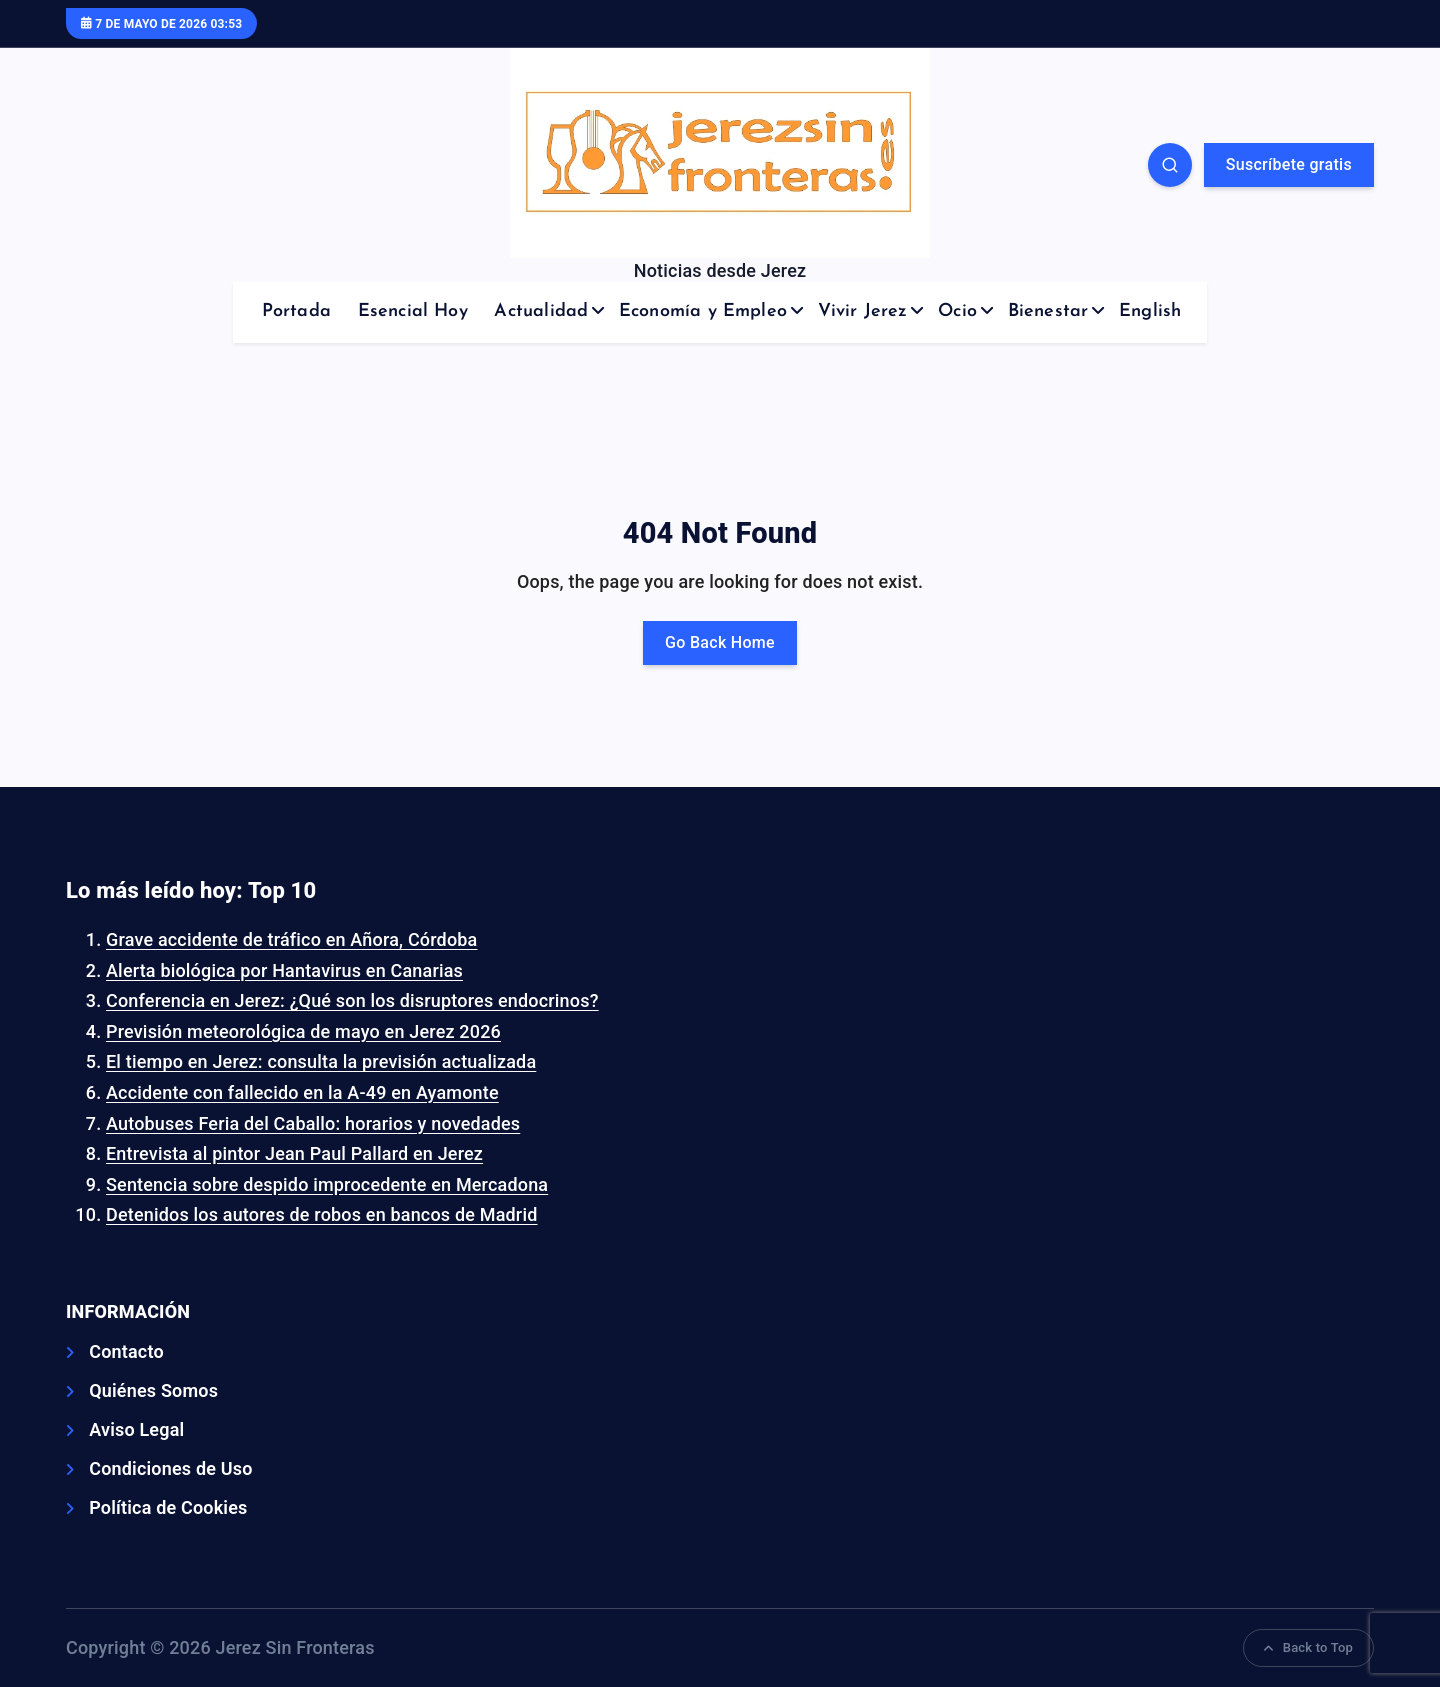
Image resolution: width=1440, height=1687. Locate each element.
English (1150, 311)
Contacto (126, 1351)
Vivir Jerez (863, 311)
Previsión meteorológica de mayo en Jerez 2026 (303, 1031)
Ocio (957, 311)
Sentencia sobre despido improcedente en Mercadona (327, 1184)
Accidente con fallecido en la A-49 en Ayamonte (302, 1092)
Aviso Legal (136, 1429)
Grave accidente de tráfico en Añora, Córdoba (291, 939)
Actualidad (541, 311)
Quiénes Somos (153, 1390)
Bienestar (1048, 311)
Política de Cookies (168, 1507)
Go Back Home (720, 642)
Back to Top (1308, 1647)
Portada (296, 311)
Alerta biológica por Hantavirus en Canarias (284, 970)
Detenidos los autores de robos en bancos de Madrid (322, 1214)
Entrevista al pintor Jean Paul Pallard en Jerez (294, 1153)
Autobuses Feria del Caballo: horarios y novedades (313, 1123)
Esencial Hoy (413, 311)
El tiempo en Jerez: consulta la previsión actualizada (321, 1061)
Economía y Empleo (703, 311)
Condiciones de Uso (170, 1468)
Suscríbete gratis (1289, 164)
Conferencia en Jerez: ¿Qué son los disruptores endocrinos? (352, 1000)
